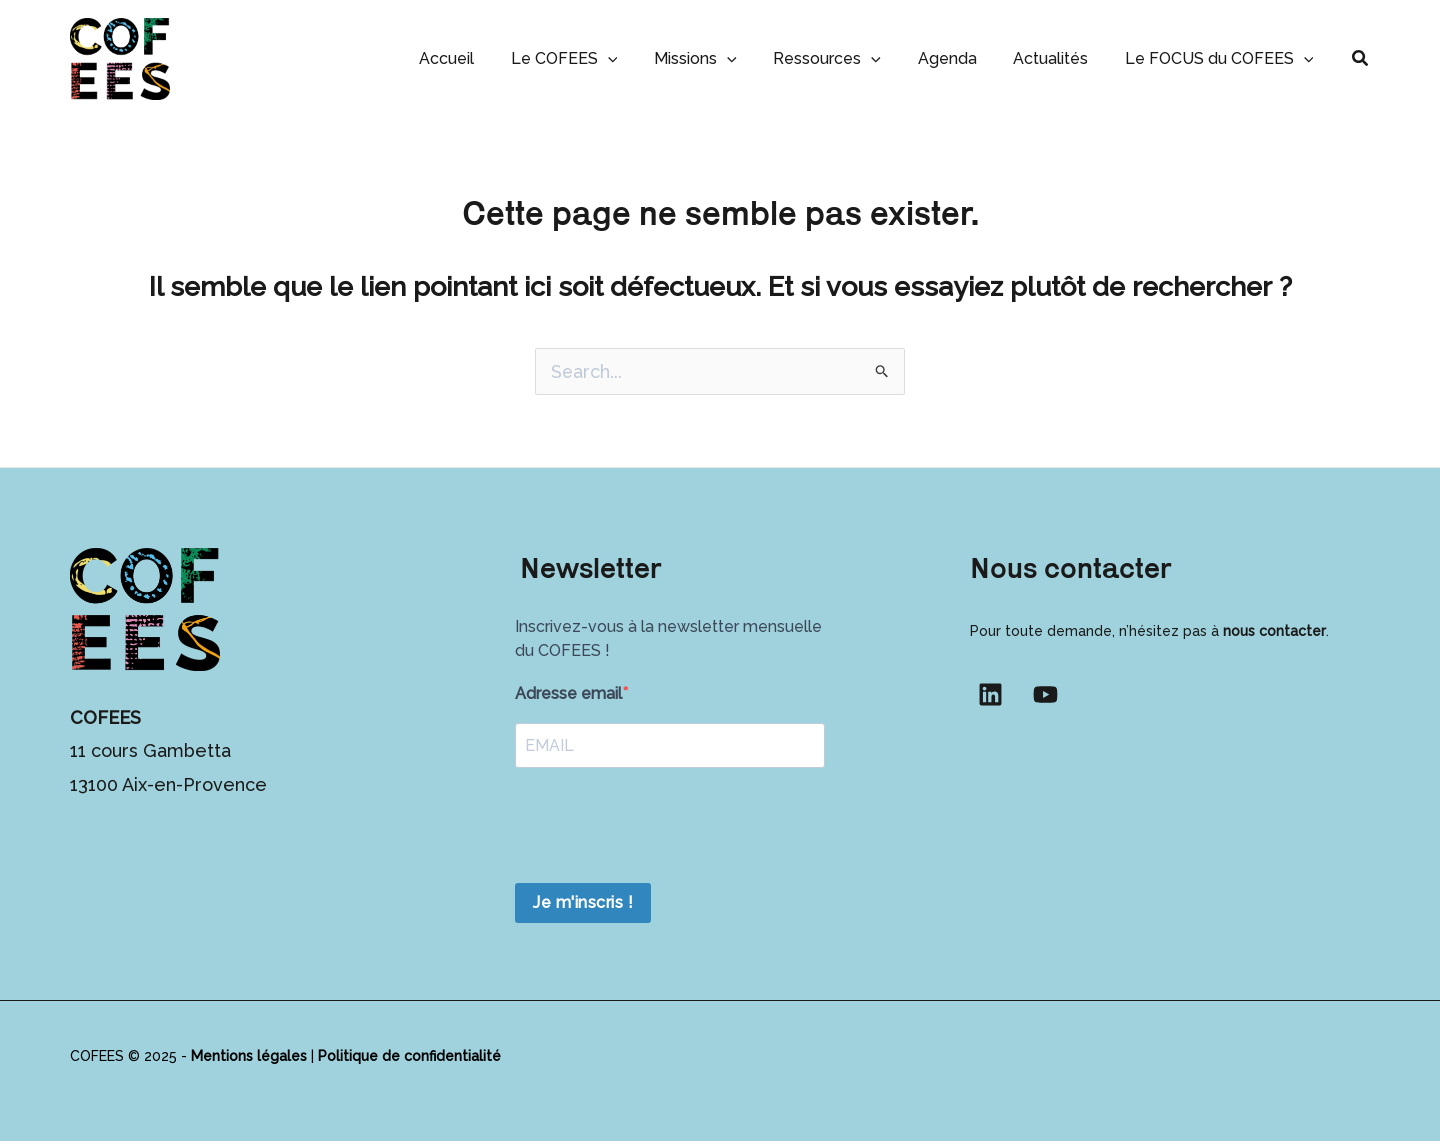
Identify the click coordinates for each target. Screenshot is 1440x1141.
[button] (633, 58)
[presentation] (667, 828)
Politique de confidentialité (409, 1056)
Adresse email (568, 693)
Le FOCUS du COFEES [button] (1221, 58)
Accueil (476, 58)
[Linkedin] (990, 694)
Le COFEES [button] (589, 58)
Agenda (958, 58)
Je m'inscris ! (583, 902)
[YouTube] (1045, 694)
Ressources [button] (844, 58)
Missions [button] (716, 58)
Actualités (1057, 58)
